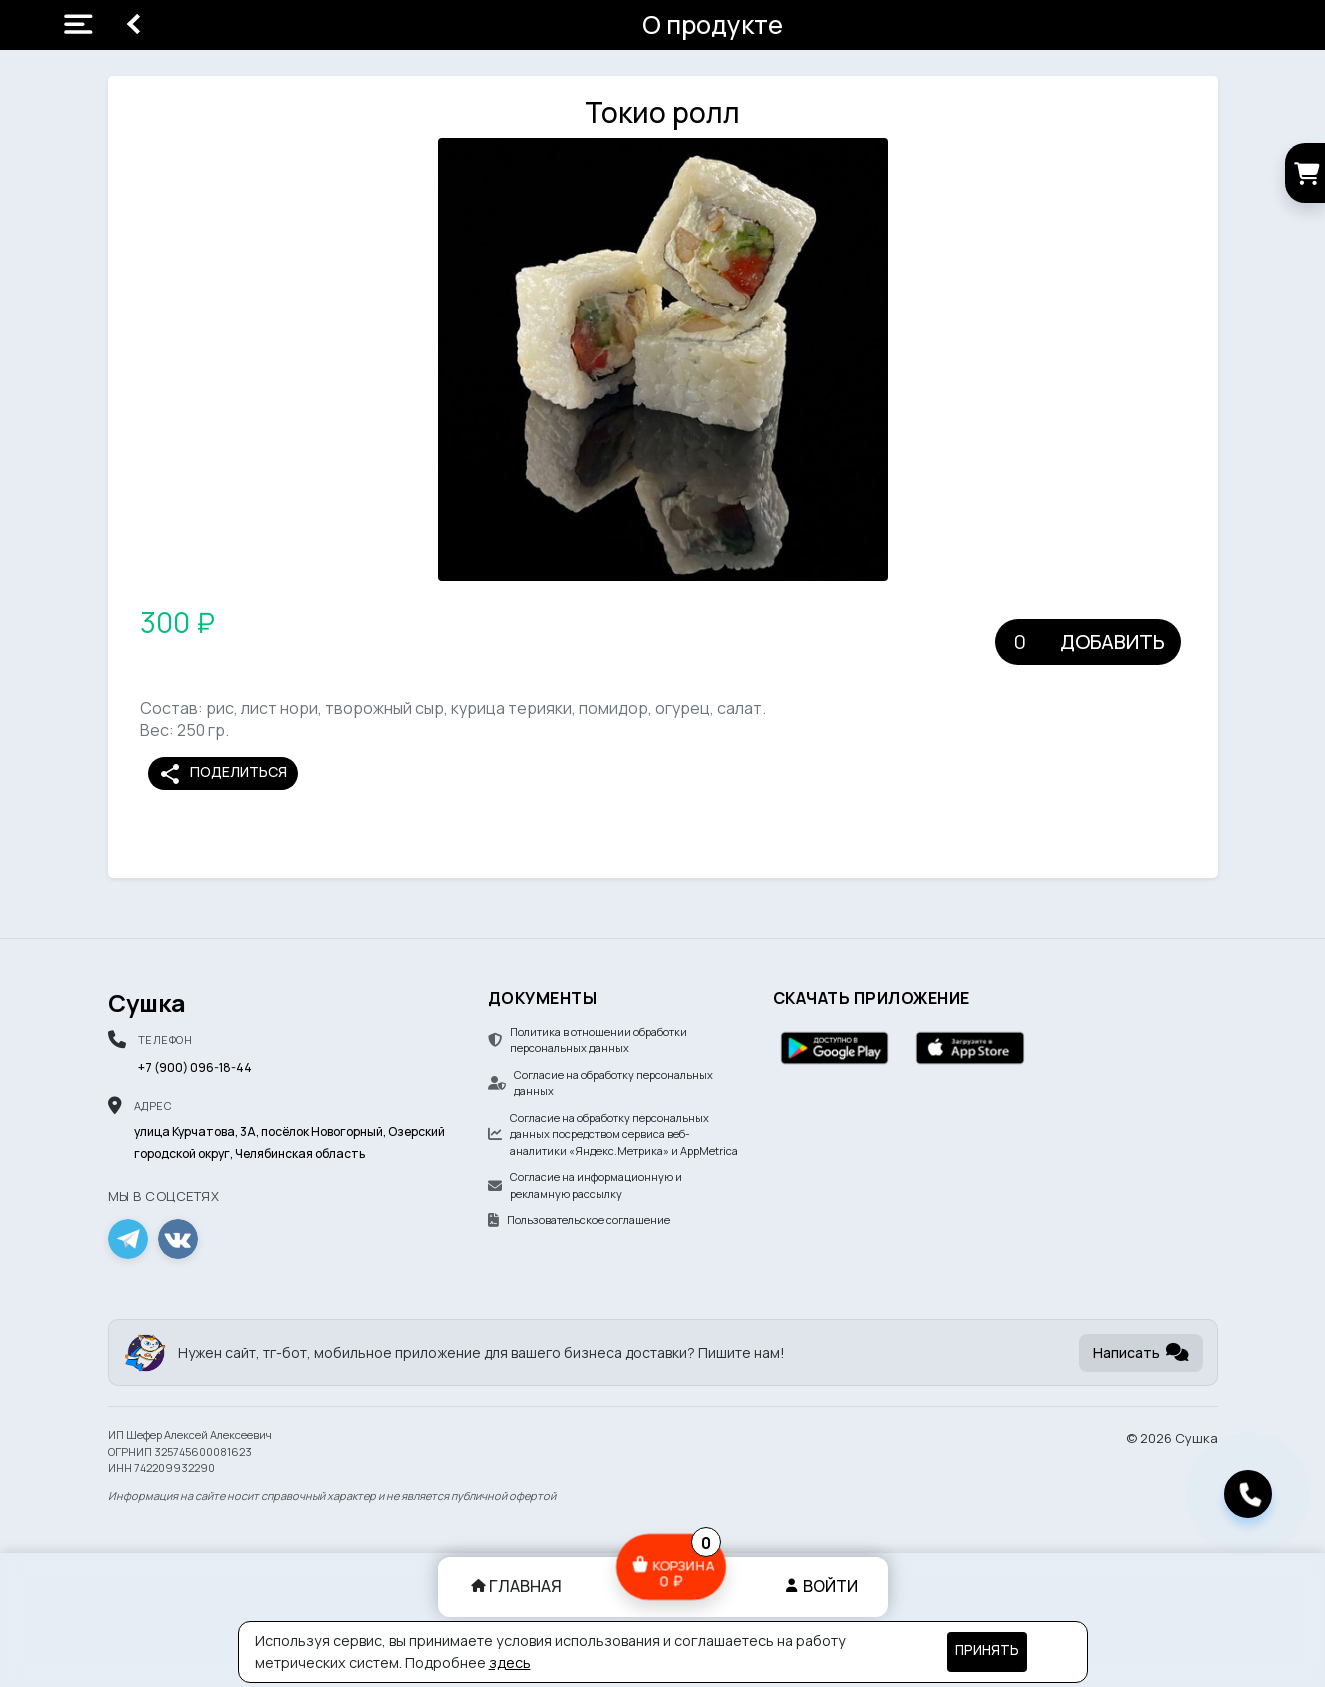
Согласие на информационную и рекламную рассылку (585, 1185)
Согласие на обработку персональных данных (600, 1083)
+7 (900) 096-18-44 (195, 1067)
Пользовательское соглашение (579, 1219)
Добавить (1112, 641)
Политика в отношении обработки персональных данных (587, 1040)
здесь (510, 1662)
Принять (987, 1650)
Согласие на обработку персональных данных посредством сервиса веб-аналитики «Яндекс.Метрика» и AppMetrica (613, 1134)
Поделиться (222, 774)
